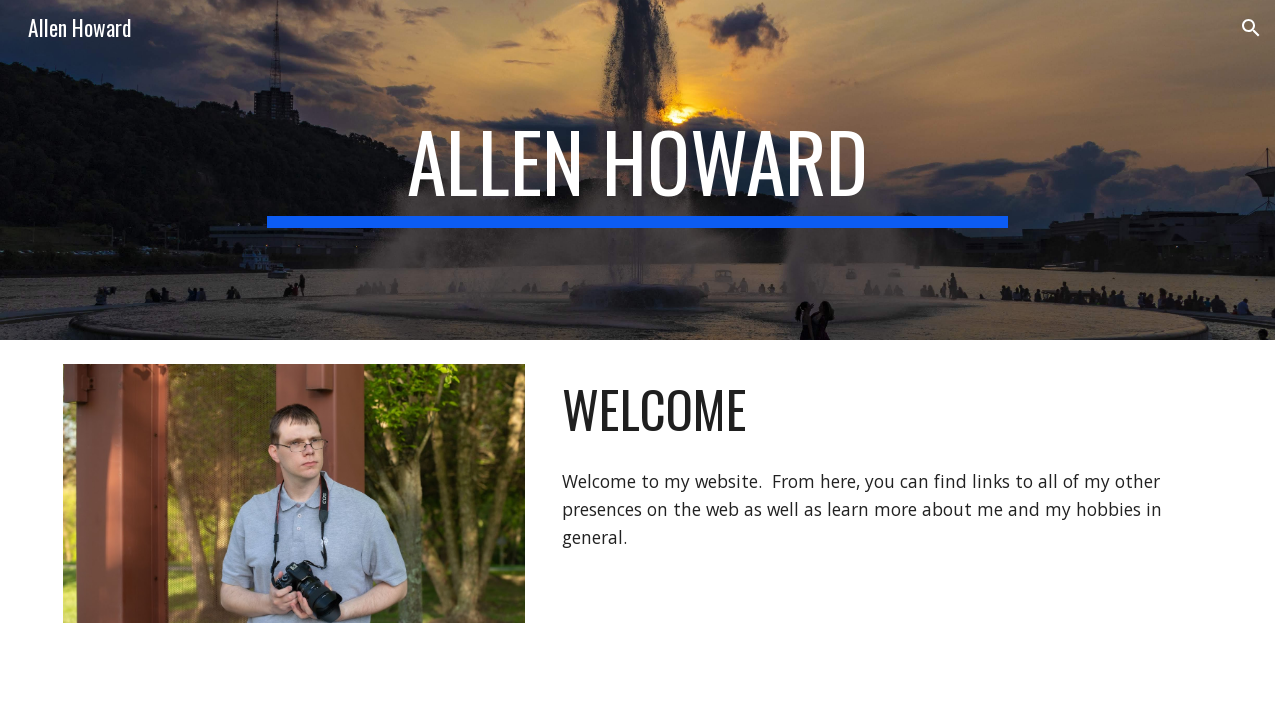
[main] (637, 170)
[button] (1251, 28)
